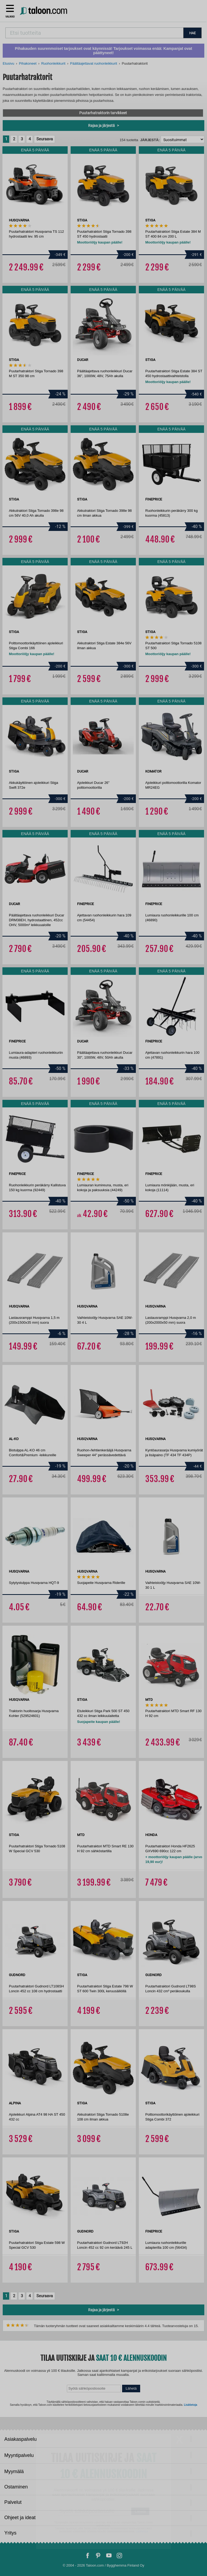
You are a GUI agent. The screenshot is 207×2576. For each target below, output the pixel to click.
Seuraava (44, 139)
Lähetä (131, 2388)
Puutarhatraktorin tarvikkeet (103, 113)
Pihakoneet (27, 63)
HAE (192, 33)
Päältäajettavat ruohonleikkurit (93, 63)
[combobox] (94, 32)
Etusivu (8, 63)
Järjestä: (150, 140)
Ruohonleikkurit (53, 63)
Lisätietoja (190, 2404)
